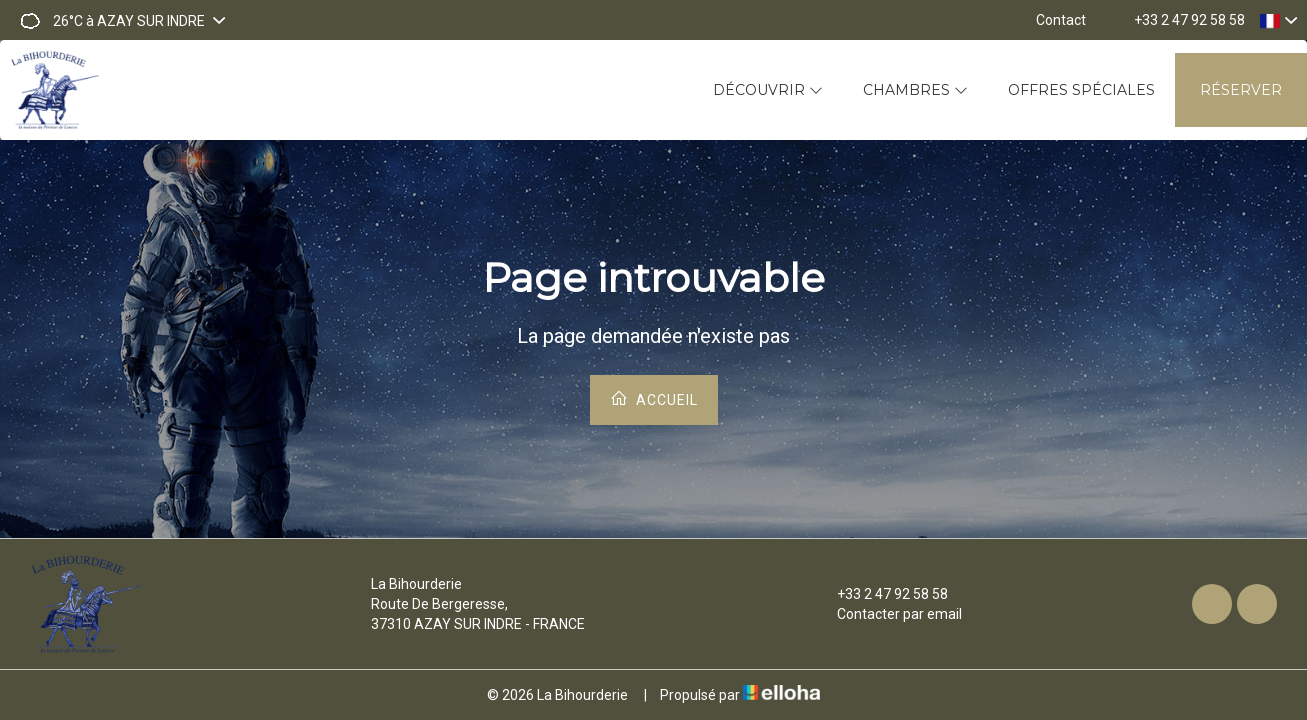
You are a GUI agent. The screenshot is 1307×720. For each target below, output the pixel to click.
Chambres (915, 90)
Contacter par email (888, 614)
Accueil (654, 398)
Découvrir (768, 90)
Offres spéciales (1081, 90)
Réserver (1241, 90)
